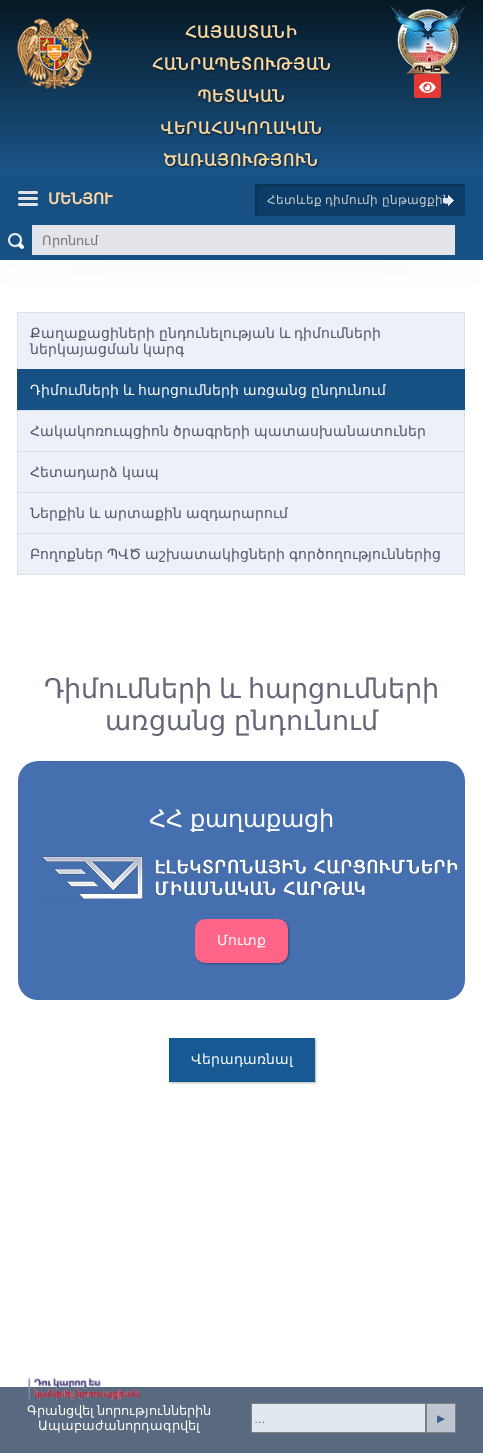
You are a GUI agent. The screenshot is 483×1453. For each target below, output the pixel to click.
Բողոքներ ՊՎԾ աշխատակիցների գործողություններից (235, 554)
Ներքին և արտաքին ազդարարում (159, 513)
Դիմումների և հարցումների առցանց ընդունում (208, 390)
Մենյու (65, 199)
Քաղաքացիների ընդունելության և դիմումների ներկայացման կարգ (205, 341)
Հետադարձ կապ (94, 472)
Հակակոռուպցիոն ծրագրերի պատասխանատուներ (228, 431)
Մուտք (241, 940)
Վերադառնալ (242, 1059)
